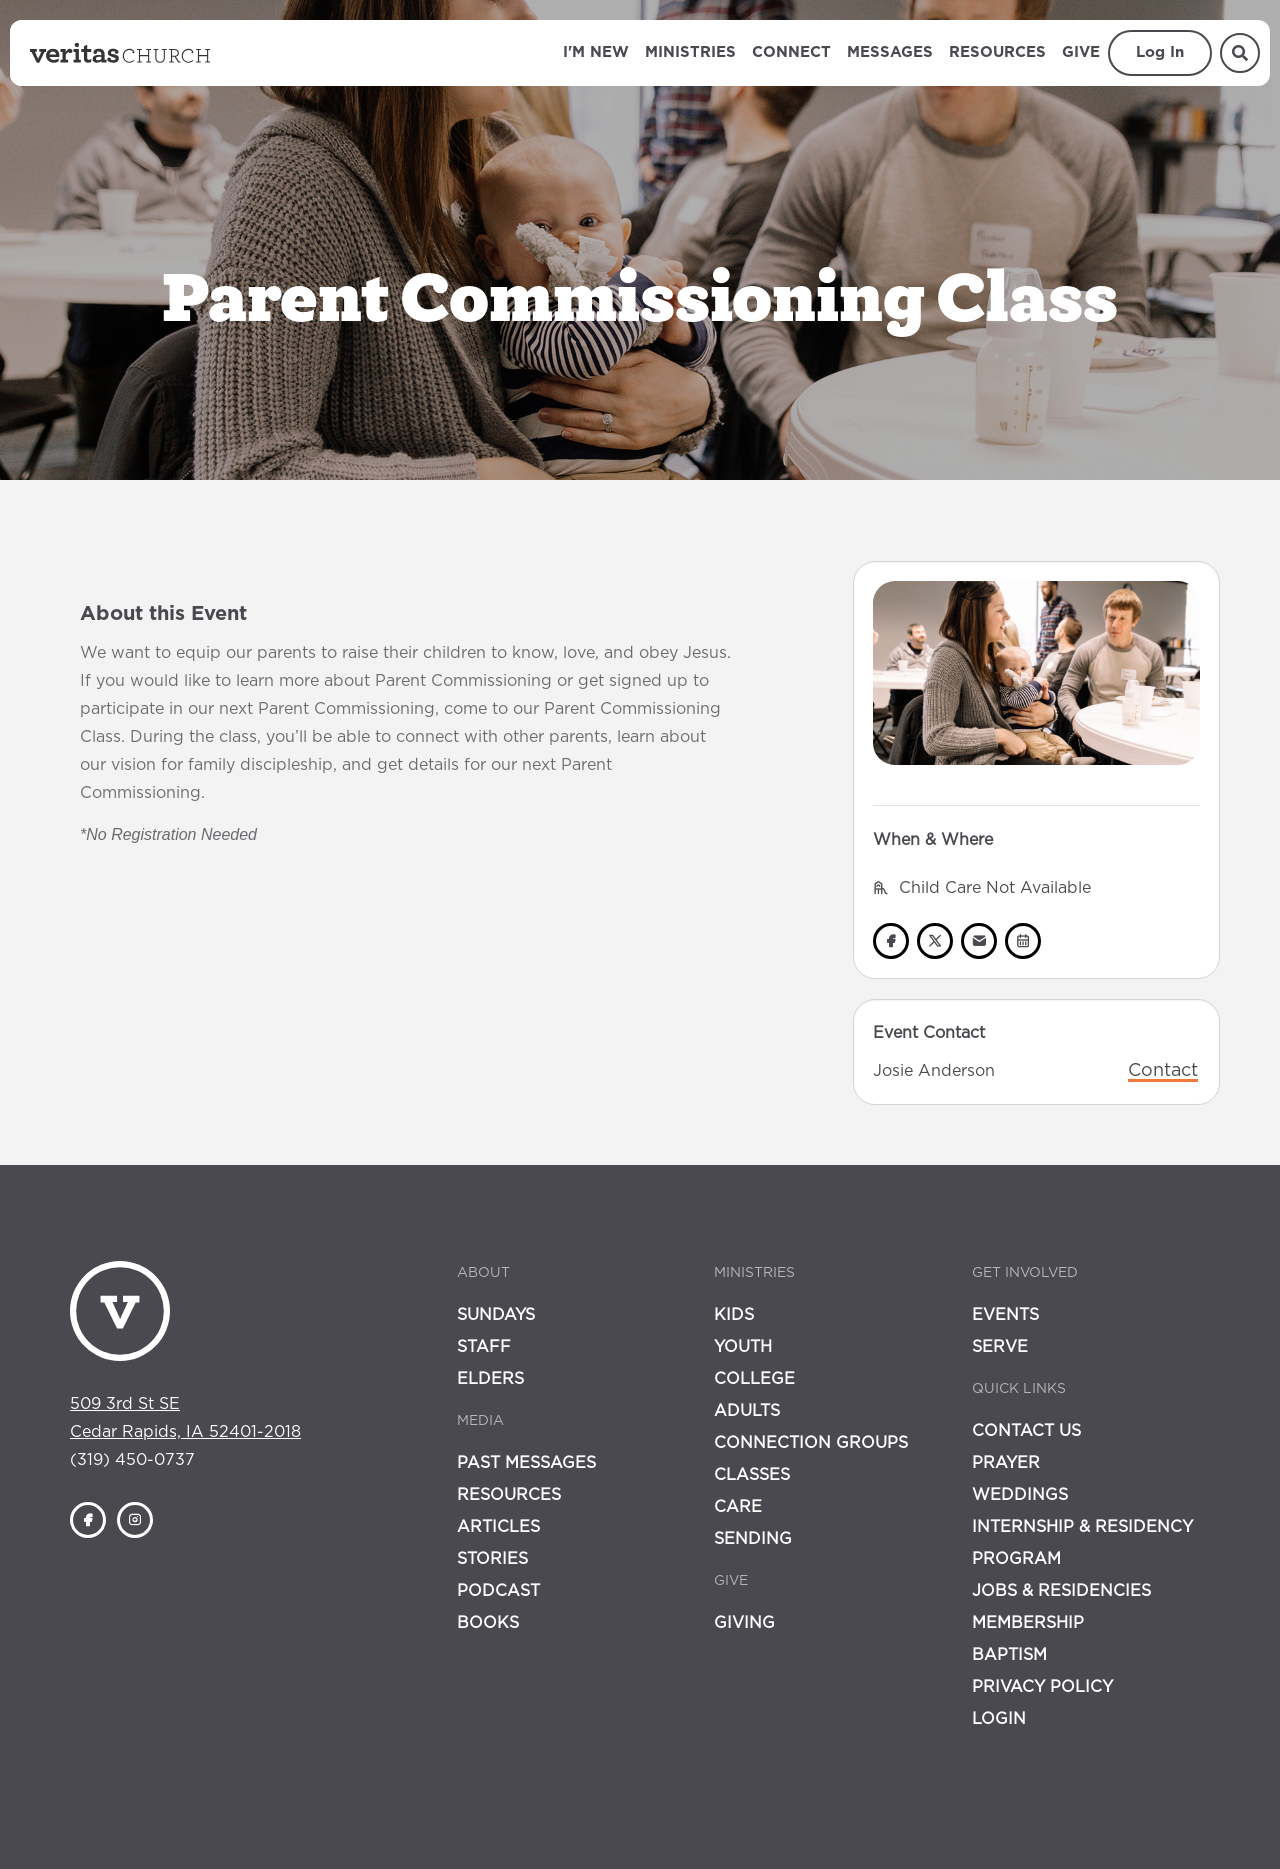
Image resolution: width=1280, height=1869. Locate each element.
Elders (490, 1379)
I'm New (596, 52)
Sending (753, 1539)
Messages (890, 52)
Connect (791, 52)
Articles (498, 1527)
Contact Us (1026, 1431)
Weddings (1020, 1495)
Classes (752, 1475)
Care (738, 1507)
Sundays (496, 1315)
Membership (1028, 1623)
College (754, 1379)
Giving (744, 1623)
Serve (1000, 1347)
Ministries (690, 52)
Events (1005, 1315)
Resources (997, 52)
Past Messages (526, 1463)
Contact (1163, 1071)
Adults (747, 1411)
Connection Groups (811, 1443)
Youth (743, 1347)
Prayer (1006, 1463)
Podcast (498, 1591)
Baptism (1009, 1655)
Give (1081, 52)
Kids (734, 1315)
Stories (492, 1559)
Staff (484, 1347)
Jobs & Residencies (1061, 1591)
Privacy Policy (1042, 1687)
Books (488, 1623)
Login (999, 1719)
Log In (1160, 52)
